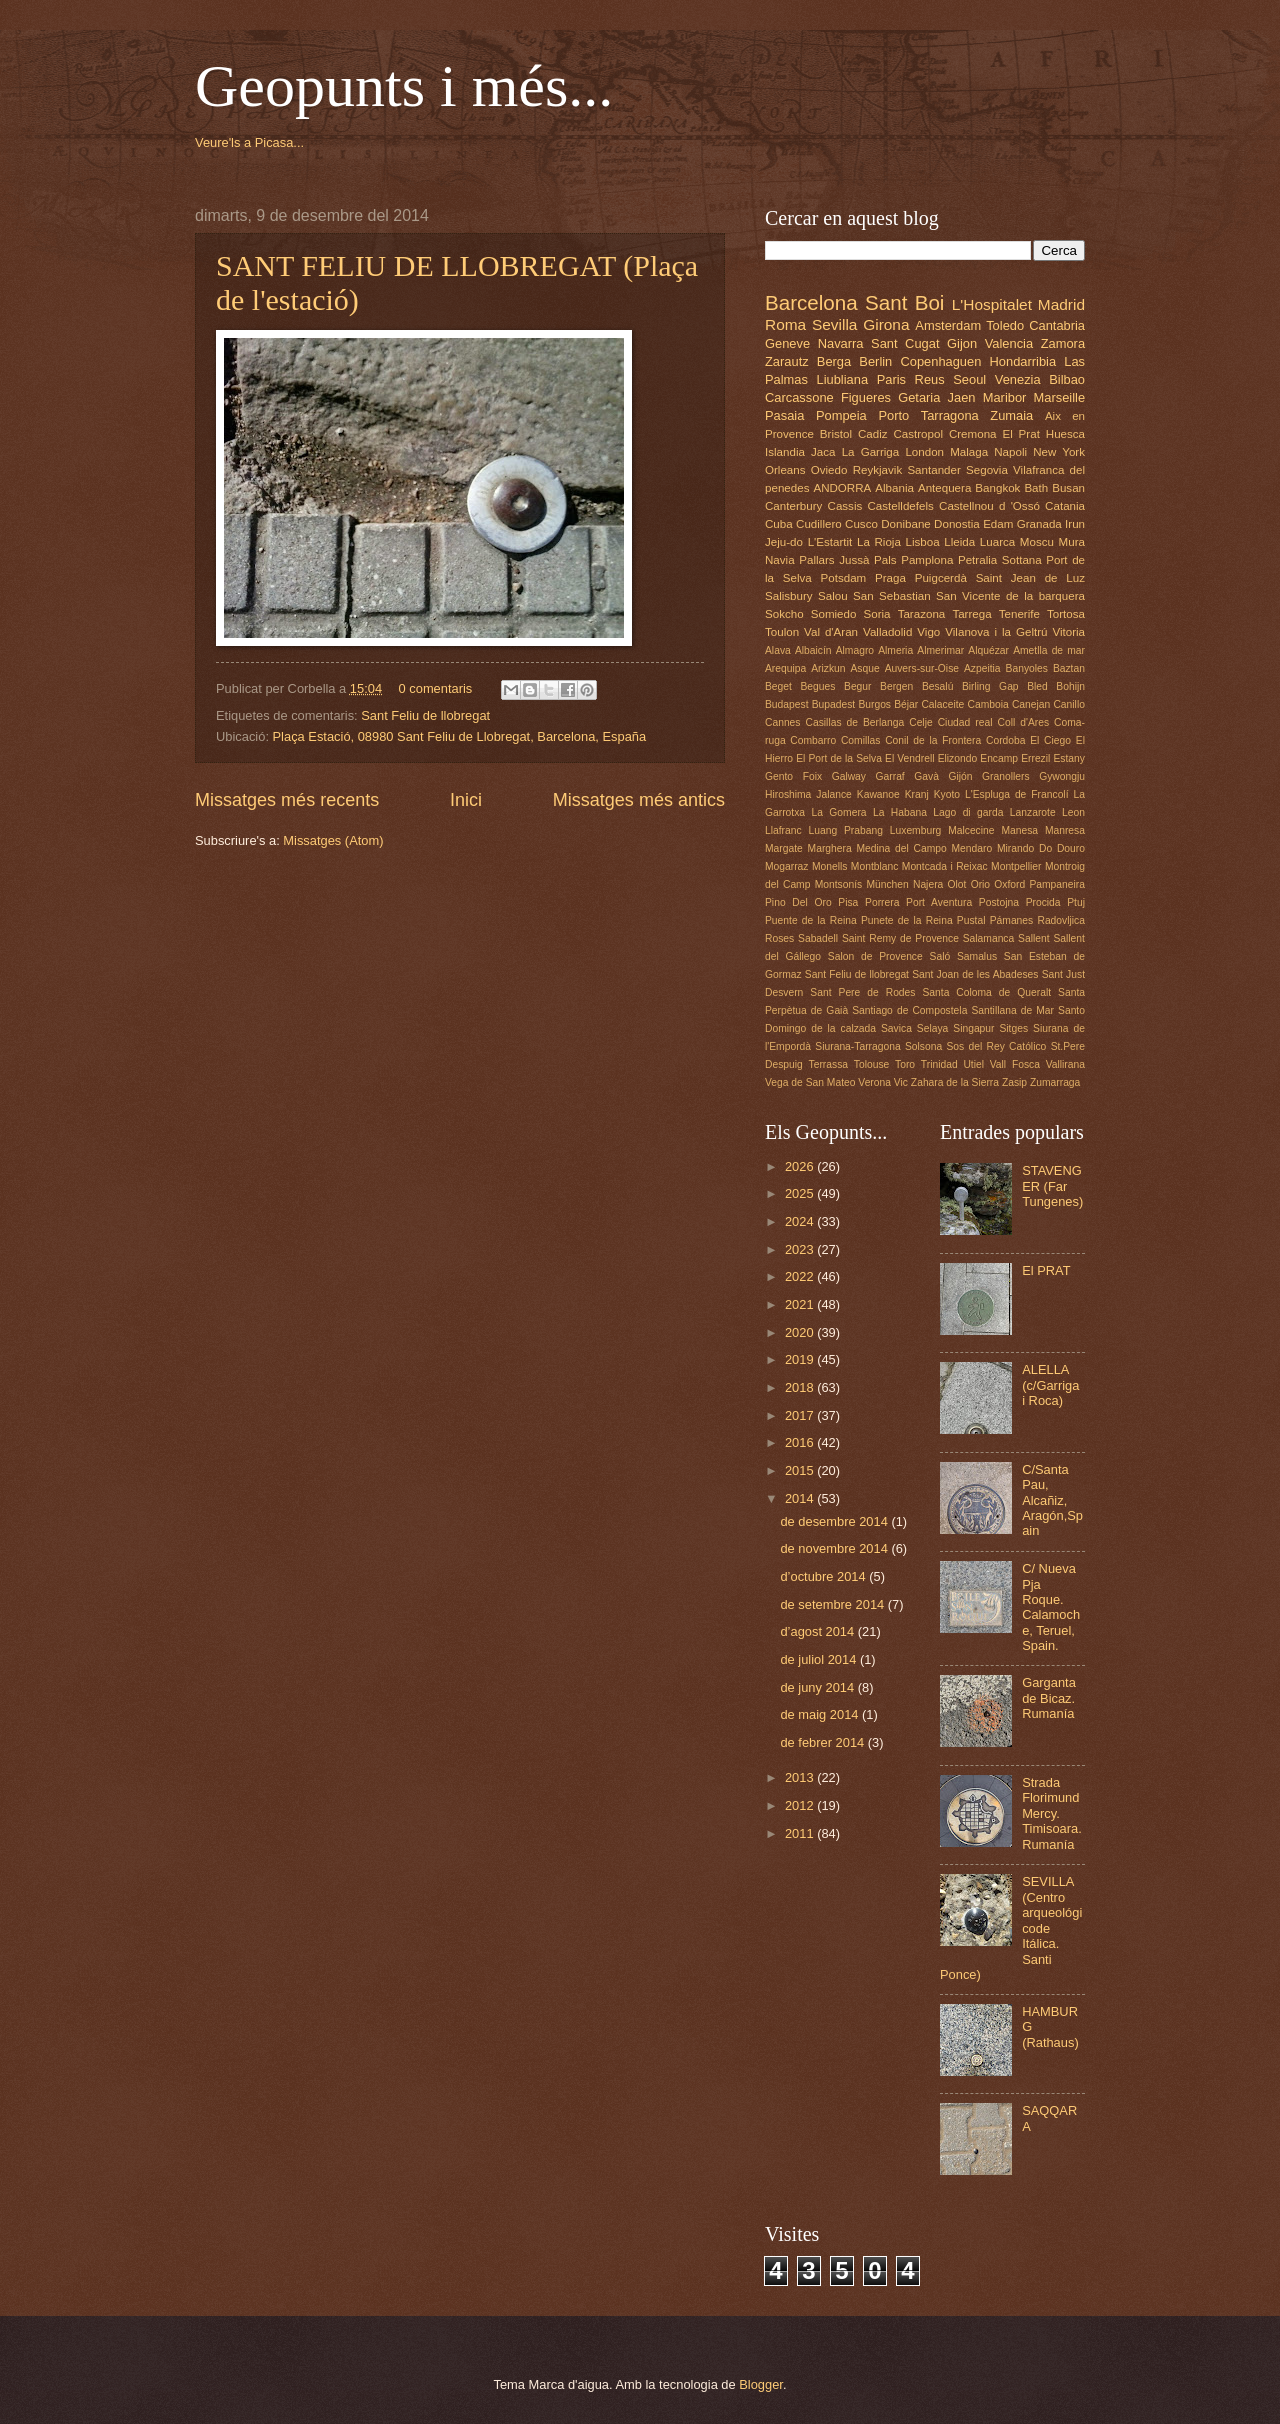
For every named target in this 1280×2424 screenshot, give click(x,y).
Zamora (1063, 343)
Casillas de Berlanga (855, 722)
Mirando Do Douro (1041, 848)
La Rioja (879, 542)
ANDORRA (842, 488)
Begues (818, 686)
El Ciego (1050, 740)
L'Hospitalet (992, 304)
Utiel (973, 1064)
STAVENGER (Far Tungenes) (1052, 1186)
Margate (784, 848)
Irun (1075, 524)
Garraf (890, 776)
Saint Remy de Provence (900, 938)
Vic (901, 1082)
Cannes (783, 722)
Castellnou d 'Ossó (989, 506)
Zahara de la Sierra (955, 1082)
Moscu (1037, 542)
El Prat (1020, 434)
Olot (957, 884)
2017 (801, 1415)
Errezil (1035, 758)
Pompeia (841, 415)
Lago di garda (968, 812)
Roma (785, 324)
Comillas (860, 740)
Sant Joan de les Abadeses (975, 974)
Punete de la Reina (907, 920)
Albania (894, 488)
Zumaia (1011, 415)
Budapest (787, 704)
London (924, 452)
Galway (849, 776)
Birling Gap (990, 686)
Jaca (823, 452)
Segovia (987, 470)
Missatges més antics (639, 800)
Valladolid (887, 632)
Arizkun (828, 668)
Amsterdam (948, 325)
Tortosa (1066, 614)
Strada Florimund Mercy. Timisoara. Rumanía (1052, 1813)
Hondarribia (1023, 361)
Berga (834, 361)
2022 (801, 1276)
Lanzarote (1033, 812)
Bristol (836, 434)
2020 (801, 1332)
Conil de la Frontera (933, 740)
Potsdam (844, 578)
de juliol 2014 (819, 1659)
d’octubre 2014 (824, 1576)
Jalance (834, 794)
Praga (890, 578)
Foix (812, 776)
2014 (801, 1498)
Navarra (841, 343)
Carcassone (799, 397)
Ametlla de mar (1049, 650)
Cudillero (819, 524)
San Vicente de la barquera (1010, 596)
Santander (933, 470)
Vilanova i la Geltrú (996, 632)
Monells (829, 866)
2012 (801, 1805)
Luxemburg (916, 830)
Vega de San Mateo (810, 1082)
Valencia (1009, 343)
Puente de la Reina (811, 920)
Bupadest (834, 704)
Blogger (761, 2384)
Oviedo (829, 470)
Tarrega (971, 614)
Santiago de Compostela (909, 1010)
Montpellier (1016, 866)
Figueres (866, 397)
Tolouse (872, 1064)
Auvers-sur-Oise (922, 668)
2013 (801, 1777)
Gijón (960, 776)
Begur (857, 686)
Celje (920, 722)
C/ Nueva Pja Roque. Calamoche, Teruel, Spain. (1051, 1607)
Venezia (1018, 379)
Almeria (895, 650)
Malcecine (971, 830)
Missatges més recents (287, 800)
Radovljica (1061, 920)
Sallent (1033, 938)
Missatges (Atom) (333, 840)
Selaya (932, 1028)
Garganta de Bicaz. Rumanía (1049, 1698)
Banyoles (1027, 668)
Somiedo (834, 614)
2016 (801, 1442)
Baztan (1069, 668)
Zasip (1014, 1082)
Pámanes (1012, 920)
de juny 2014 (818, 1687)
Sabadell (818, 938)
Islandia (785, 452)
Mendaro (972, 848)
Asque (864, 668)
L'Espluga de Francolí (1016, 794)
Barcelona (811, 302)
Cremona (973, 434)
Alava (778, 650)
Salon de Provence (875, 956)
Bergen (896, 686)
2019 (801, 1359)
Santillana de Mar (1012, 1010)
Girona (886, 324)
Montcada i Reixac (945, 866)
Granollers (1006, 776)
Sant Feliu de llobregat (425, 715)
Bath (1036, 488)
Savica (896, 1028)
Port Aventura (939, 902)
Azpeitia (982, 668)
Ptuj (1076, 902)
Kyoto (947, 794)
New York (1059, 452)
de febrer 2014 (823, 1742)
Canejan (1031, 704)
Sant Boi (904, 302)
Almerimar (940, 650)
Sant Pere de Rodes (862, 992)
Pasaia (784, 415)
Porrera (882, 902)
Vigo (928, 632)
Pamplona (927, 560)
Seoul (969, 379)
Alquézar (988, 650)
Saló (940, 956)
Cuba (779, 524)
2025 (801, 1193)
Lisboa (923, 542)
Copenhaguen (940, 361)
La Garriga (871, 452)
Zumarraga (1055, 1082)
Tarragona (950, 415)
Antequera (944, 488)
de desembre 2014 (835, 1521)
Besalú (937, 686)
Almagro (855, 650)
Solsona (923, 1046)
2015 (801, 1470)
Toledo (1005, 325)
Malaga (969, 452)
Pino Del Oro (798, 902)
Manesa (1019, 830)
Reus (930, 379)
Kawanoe (878, 794)
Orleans (785, 470)
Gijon (962, 343)
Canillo (1068, 704)
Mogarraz (787, 866)
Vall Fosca (1015, 1064)
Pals (885, 560)
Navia (780, 560)
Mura (1072, 542)
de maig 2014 (821, 1714)
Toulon (782, 632)
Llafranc (783, 830)
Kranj (917, 794)
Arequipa (785, 668)
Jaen (962, 397)
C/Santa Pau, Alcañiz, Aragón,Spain (1052, 1500)
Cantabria (1057, 325)
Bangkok (997, 488)
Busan (1068, 488)
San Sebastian (892, 596)
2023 (801, 1249)
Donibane (906, 524)
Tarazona (922, 614)
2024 (801, 1221)
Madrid (1061, 304)
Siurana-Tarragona (857, 1046)
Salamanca (989, 938)
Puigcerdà (941, 578)
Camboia (988, 704)
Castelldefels (901, 506)
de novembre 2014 (835, 1548)
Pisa (848, 902)
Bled (1037, 686)
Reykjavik (878, 470)
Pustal (971, 920)
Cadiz (873, 434)
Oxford (1009, 884)
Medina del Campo (901, 848)
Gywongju (1062, 776)
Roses (779, 938)
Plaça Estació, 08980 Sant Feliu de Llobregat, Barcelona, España (460, 736)
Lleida (959, 542)
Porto (893, 415)
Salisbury (789, 596)
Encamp (999, 758)
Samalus (977, 956)
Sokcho (784, 614)
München (887, 884)
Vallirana (1065, 1064)
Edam (998, 524)
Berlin (875, 361)
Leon (1073, 812)
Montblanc (875, 866)
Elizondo (958, 758)
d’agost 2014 (818, 1631)
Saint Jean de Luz (1030, 578)
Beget (778, 686)
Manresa (1065, 830)
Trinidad (939, 1064)
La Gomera (838, 812)
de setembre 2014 (833, 1604)
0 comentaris (436, 688)
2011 (801, 1833)
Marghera (830, 848)
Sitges (1013, 1028)
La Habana (900, 812)
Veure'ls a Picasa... (249, 142)
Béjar (906, 704)
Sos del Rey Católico (996, 1046)
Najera (928, 884)
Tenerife (1019, 614)
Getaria (919, 397)
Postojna (999, 902)
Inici (466, 800)
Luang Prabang (846, 830)
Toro (905, 1064)
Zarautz (787, 361)
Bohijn (1070, 686)
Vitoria (1068, 632)
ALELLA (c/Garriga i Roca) (1050, 1385)
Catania (1065, 506)
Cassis (845, 506)
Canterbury (793, 506)
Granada (1039, 524)
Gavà (926, 776)
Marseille (1060, 397)
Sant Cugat (905, 343)
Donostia (957, 524)
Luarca (997, 542)
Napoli (1010, 452)
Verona (874, 1082)
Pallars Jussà (834, 560)
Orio (980, 884)
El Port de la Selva (839, 758)
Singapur (973, 1028)
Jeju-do (784, 542)
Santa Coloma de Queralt (986, 992)
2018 (801, 1387)
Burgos (874, 704)
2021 (801, 1304)
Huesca (1065, 434)
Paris (891, 379)
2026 (801, 1166)
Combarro (813, 740)
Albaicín (813, 650)
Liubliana (843, 379)
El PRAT (1046, 1270)
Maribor (1005, 397)
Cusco (861, 524)
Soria (877, 614)
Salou (833, 596)
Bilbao (1067, 379)
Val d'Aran (831, 632)
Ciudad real (965, 722)
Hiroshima (788, 794)
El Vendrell (909, 758)
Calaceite (942, 704)
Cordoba (1006, 740)
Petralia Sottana (1000, 560)
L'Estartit (830, 542)
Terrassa (828, 1064)
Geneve (787, 343)
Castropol (918, 434)
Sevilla (834, 324)
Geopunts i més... (404, 86)
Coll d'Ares (1023, 722)
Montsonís (839, 884)
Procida (1043, 902)
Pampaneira (1057, 884)
